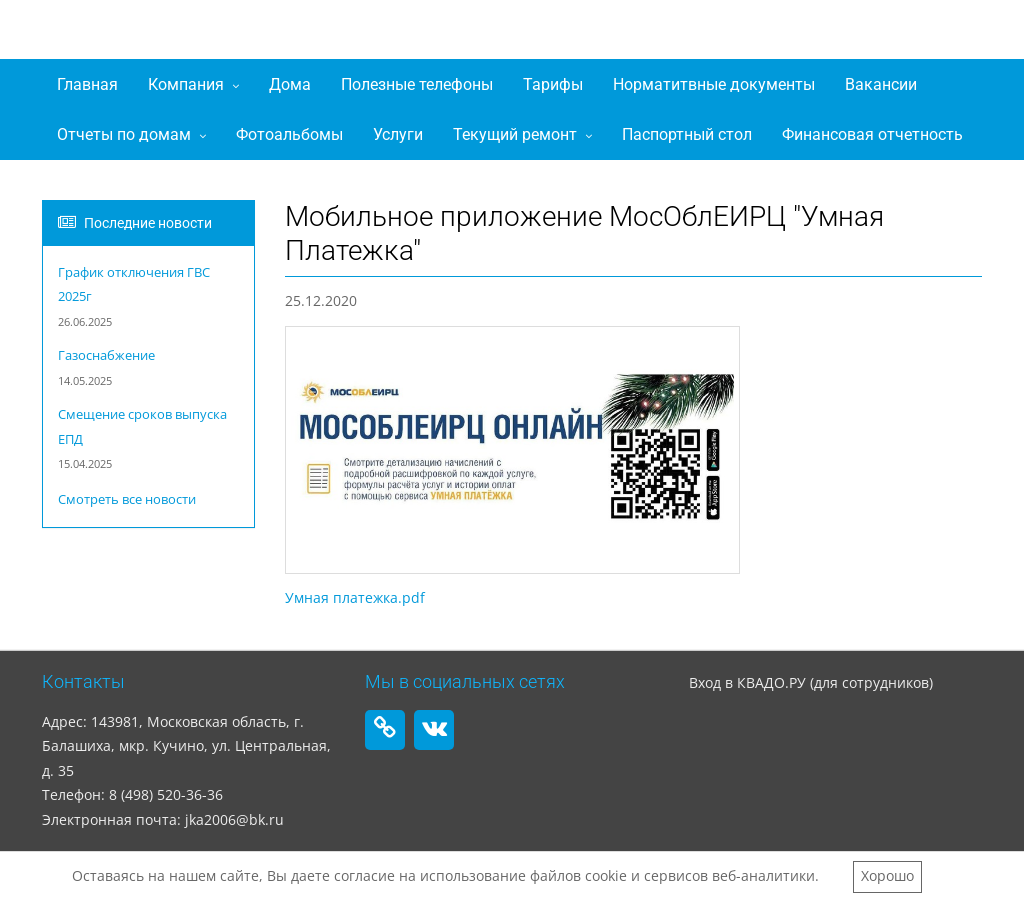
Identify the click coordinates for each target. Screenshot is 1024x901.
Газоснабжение (106, 355)
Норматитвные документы (714, 84)
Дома (290, 84)
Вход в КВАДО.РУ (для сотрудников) (811, 682)
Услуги (398, 134)
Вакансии (881, 84)
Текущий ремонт (515, 134)
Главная (87, 84)
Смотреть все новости (127, 499)
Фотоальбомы (289, 134)
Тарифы (553, 84)
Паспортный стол (687, 134)
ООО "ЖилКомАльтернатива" (267, 34)
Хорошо (887, 875)
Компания (186, 84)
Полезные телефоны (417, 84)
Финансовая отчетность (872, 134)
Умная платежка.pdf (355, 597)
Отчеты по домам (124, 134)
